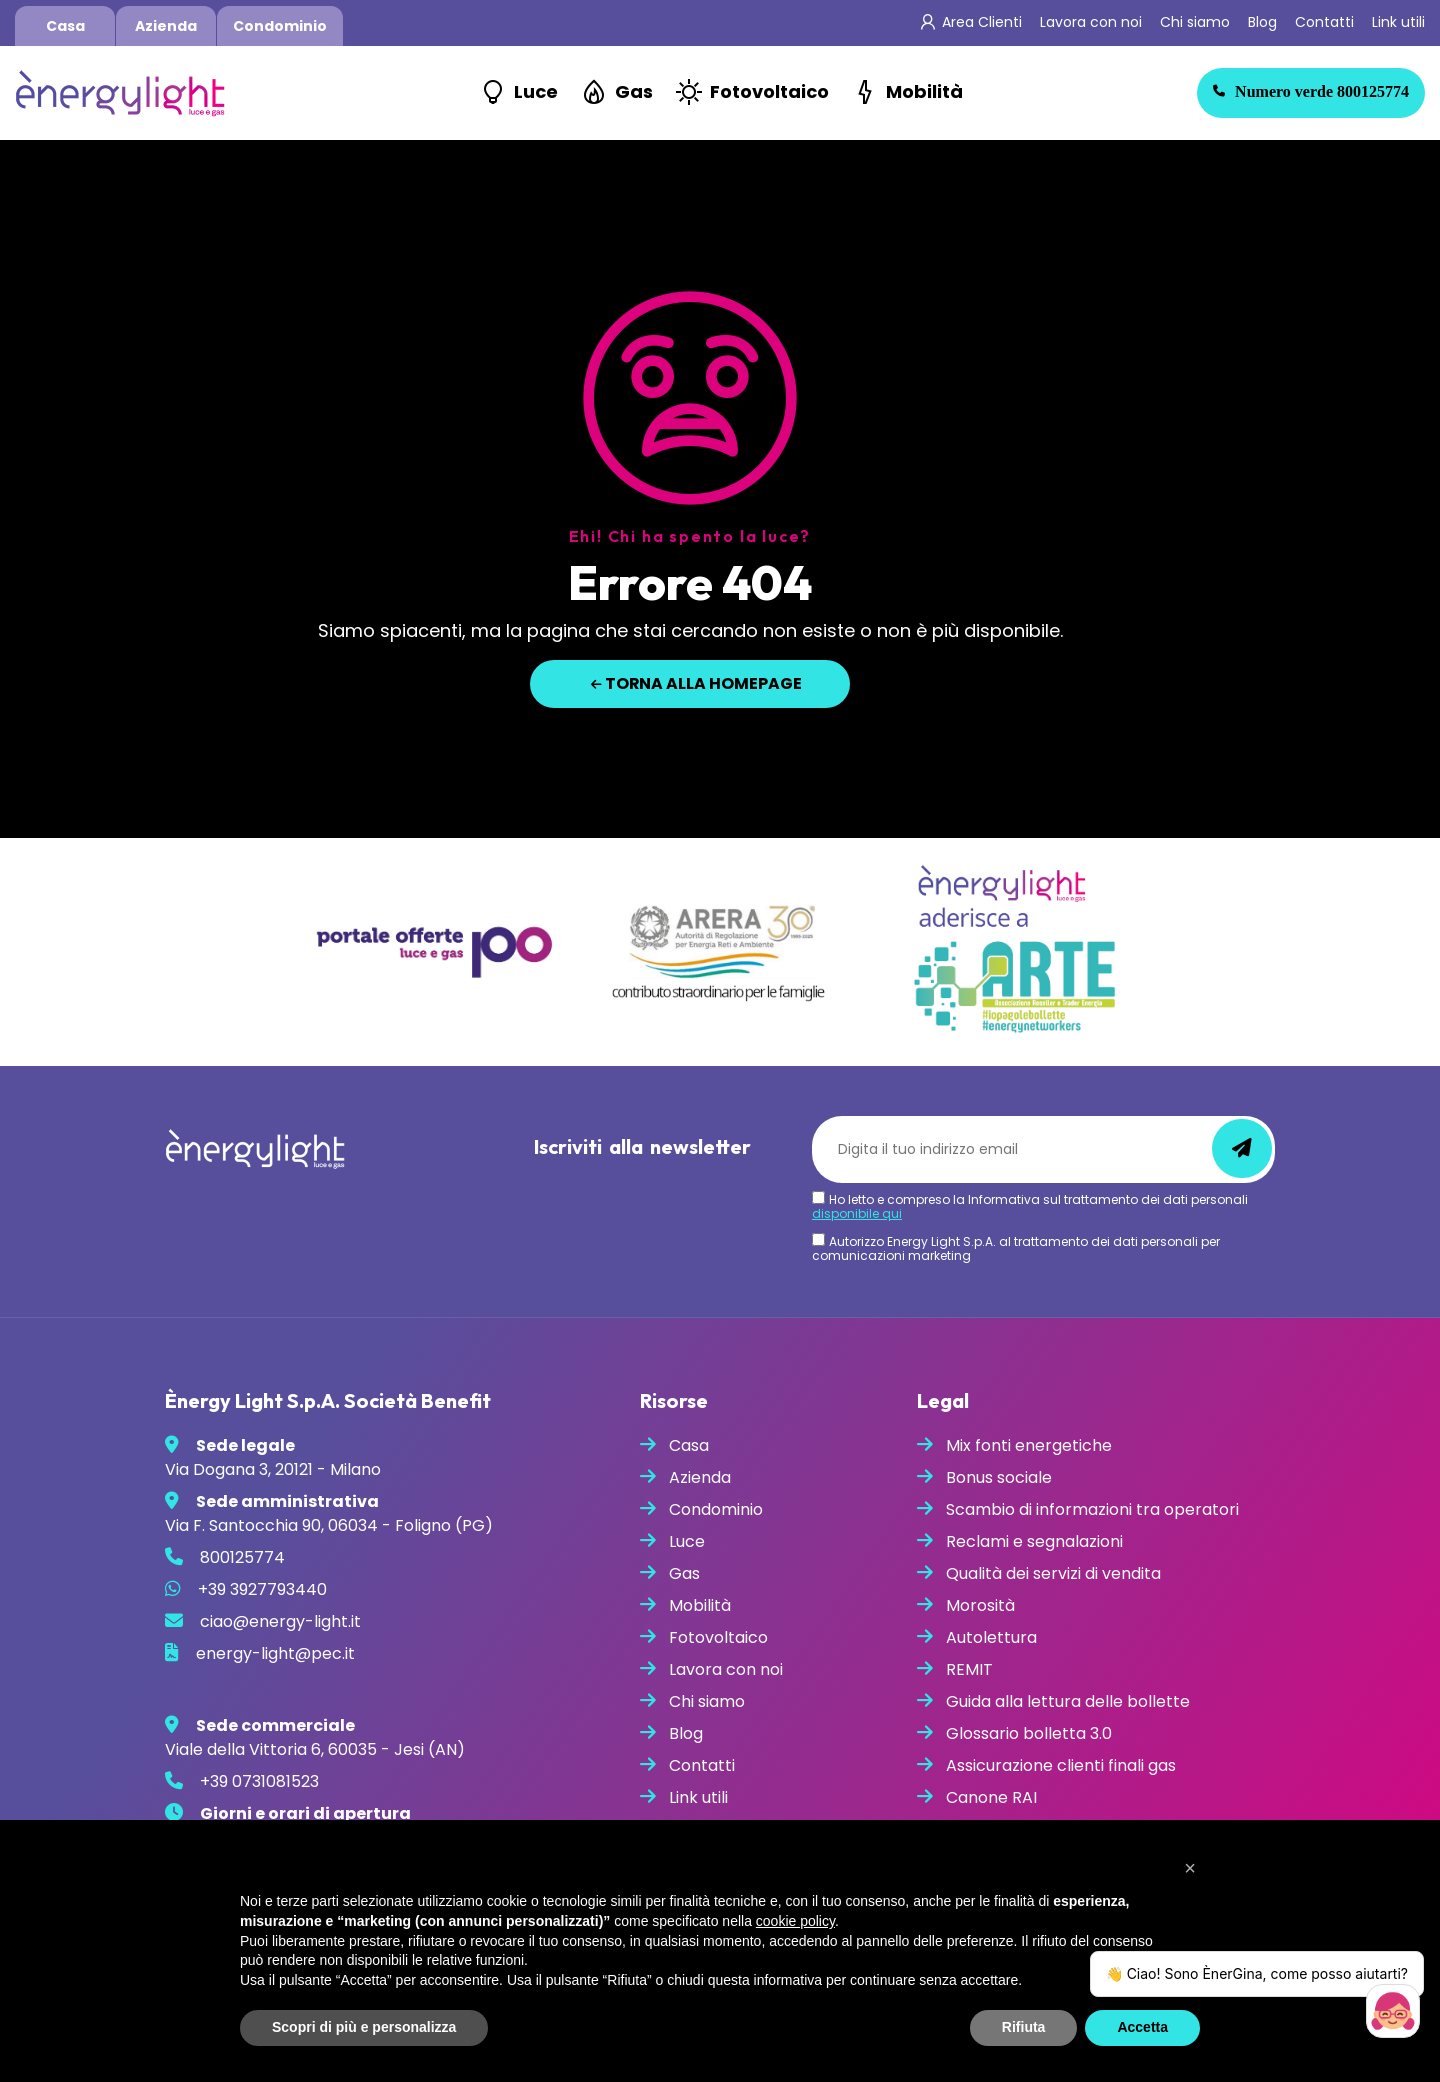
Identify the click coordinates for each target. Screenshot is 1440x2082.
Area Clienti (982, 22)
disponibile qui (857, 1213)
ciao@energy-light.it (280, 1621)
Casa (65, 26)
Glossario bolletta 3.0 (1029, 1733)
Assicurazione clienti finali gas (1061, 1765)
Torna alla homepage (697, 683)
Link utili (1398, 22)
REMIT (969, 1669)
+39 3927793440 (262, 1589)
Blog (1262, 22)
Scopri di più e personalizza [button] (364, 2027)
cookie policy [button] (795, 1921)
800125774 (1311, 91)
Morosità (980, 1605)
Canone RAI (991, 1797)
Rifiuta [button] (1024, 2027)
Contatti (1324, 22)
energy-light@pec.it (275, 1653)
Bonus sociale (999, 1477)
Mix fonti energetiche (1029, 1445)
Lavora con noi (1091, 22)
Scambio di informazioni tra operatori (1092, 1509)
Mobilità (924, 91)
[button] (1190, 1868)
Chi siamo (1195, 22)
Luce (536, 91)
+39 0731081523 (259, 1781)
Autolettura (991, 1637)
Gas (634, 91)
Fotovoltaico (769, 91)
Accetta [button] (1142, 2027)
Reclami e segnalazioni (1034, 1541)
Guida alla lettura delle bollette (1068, 1701)
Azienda (166, 26)
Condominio (280, 26)
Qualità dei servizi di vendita (1053, 1573)
